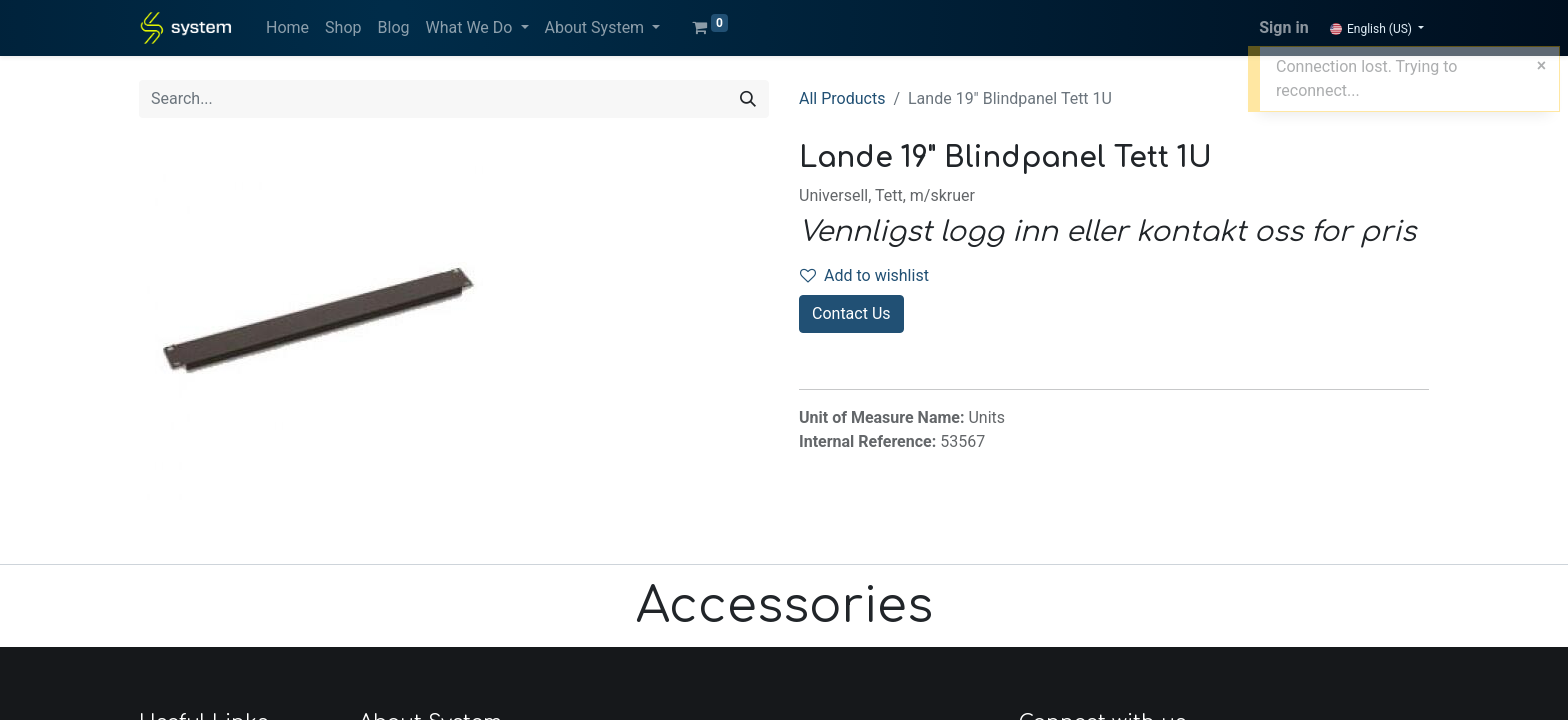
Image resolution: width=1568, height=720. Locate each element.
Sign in (1283, 27)
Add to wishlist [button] (864, 275)
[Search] (748, 99)
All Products (842, 98)
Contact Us (851, 313)
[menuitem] (287, 28)
